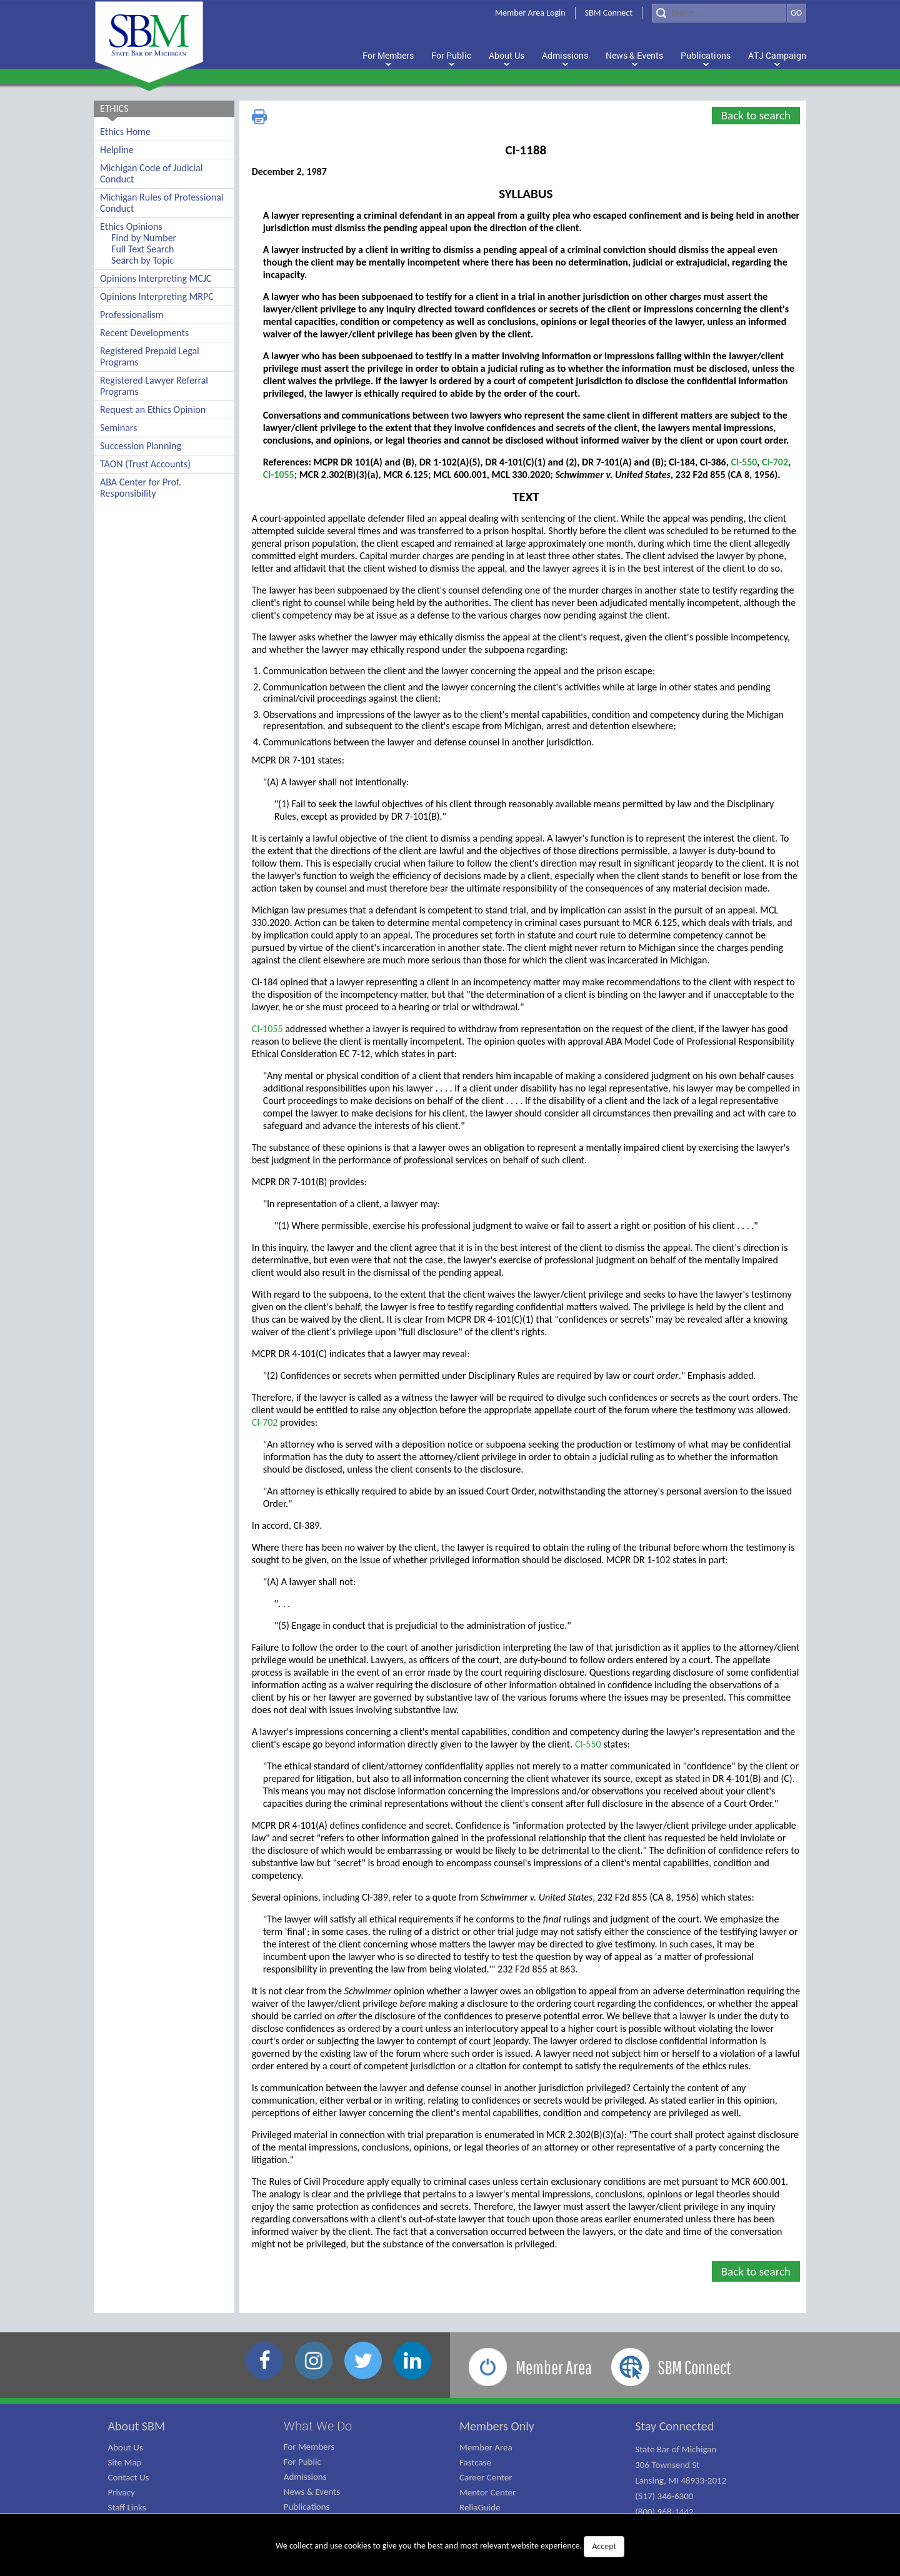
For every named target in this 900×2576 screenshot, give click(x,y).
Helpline (117, 150)
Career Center (485, 2477)
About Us (125, 2447)
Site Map (125, 2462)
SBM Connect (608, 12)
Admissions (305, 2476)
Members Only (496, 2426)
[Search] (719, 13)
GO (796, 12)
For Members (309, 2446)
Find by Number (143, 238)
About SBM (137, 2426)
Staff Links (127, 2507)
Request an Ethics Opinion (153, 409)
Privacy (121, 2492)
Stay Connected (674, 2426)
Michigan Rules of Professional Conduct (162, 202)
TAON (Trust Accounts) (145, 464)
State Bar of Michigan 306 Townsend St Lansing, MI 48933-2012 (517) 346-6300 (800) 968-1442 (680, 2480)
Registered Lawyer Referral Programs (154, 385)
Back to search (756, 115)
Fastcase (475, 2462)
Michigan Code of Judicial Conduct (151, 173)
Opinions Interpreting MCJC (156, 278)
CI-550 (744, 462)
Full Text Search (142, 249)
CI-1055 (278, 474)
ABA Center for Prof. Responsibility (140, 487)
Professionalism (132, 315)
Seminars (118, 428)
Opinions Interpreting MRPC (157, 296)
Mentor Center (487, 2492)
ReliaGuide (480, 2507)
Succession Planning (140, 446)
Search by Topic (142, 260)
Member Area (485, 2447)
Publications (307, 2506)
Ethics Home (125, 131)
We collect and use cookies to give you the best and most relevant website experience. (450, 2546)
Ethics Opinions (131, 226)
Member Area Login (530, 12)
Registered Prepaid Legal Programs (149, 356)
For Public (302, 2461)
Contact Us (128, 2477)
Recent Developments (144, 333)
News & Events (312, 2491)
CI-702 (775, 462)
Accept (604, 2546)
